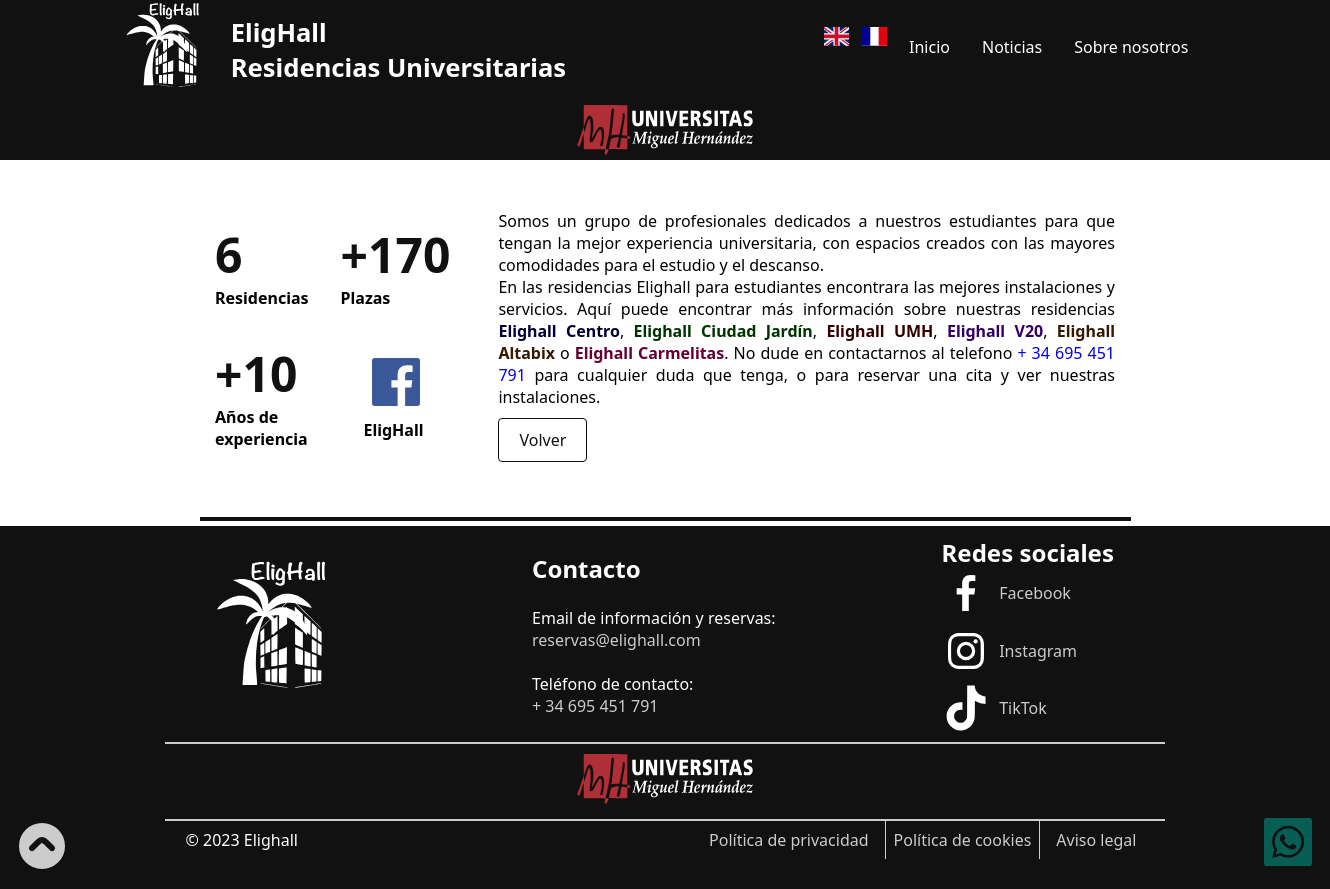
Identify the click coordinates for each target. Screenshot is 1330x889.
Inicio (929, 47)
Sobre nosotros (1131, 47)
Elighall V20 (995, 331)
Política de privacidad (789, 840)
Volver (542, 440)
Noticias (1012, 47)
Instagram (1009, 651)
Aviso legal (1096, 840)
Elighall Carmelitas (649, 353)
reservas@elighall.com (616, 640)
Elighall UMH (879, 331)
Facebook (1006, 593)
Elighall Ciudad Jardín (723, 331)
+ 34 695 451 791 (595, 706)
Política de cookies (963, 840)
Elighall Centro (559, 331)
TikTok (994, 708)
